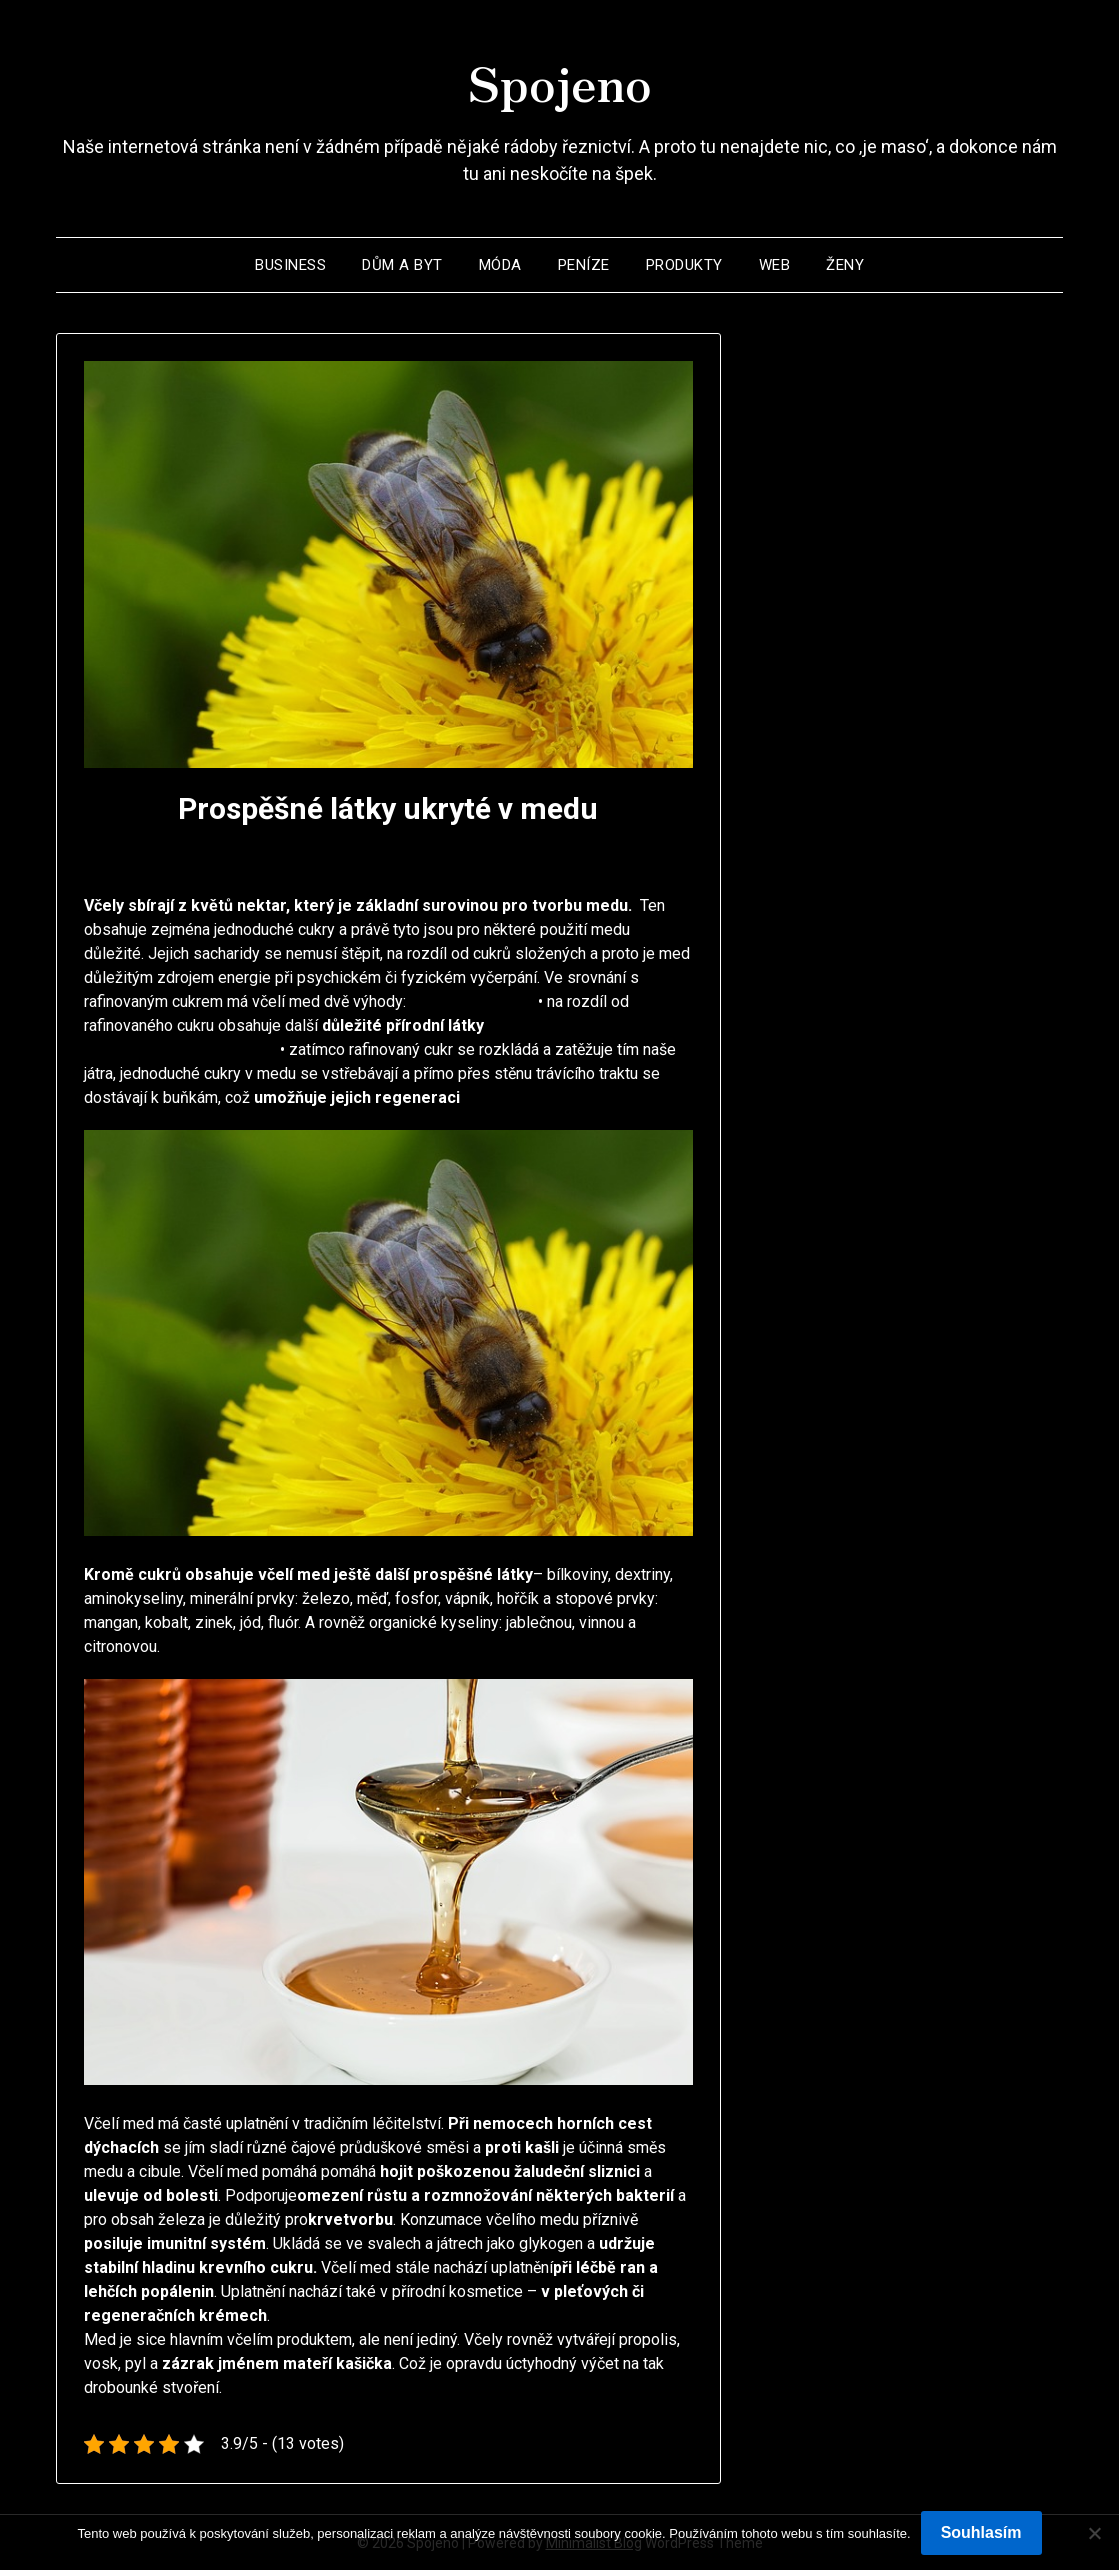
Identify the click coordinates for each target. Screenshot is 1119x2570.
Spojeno (560, 81)
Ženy (845, 264)
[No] (1094, 2533)
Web (775, 264)
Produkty (684, 264)
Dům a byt (402, 264)
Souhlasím (981, 2532)
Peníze (584, 264)
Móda (500, 264)
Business (290, 264)
